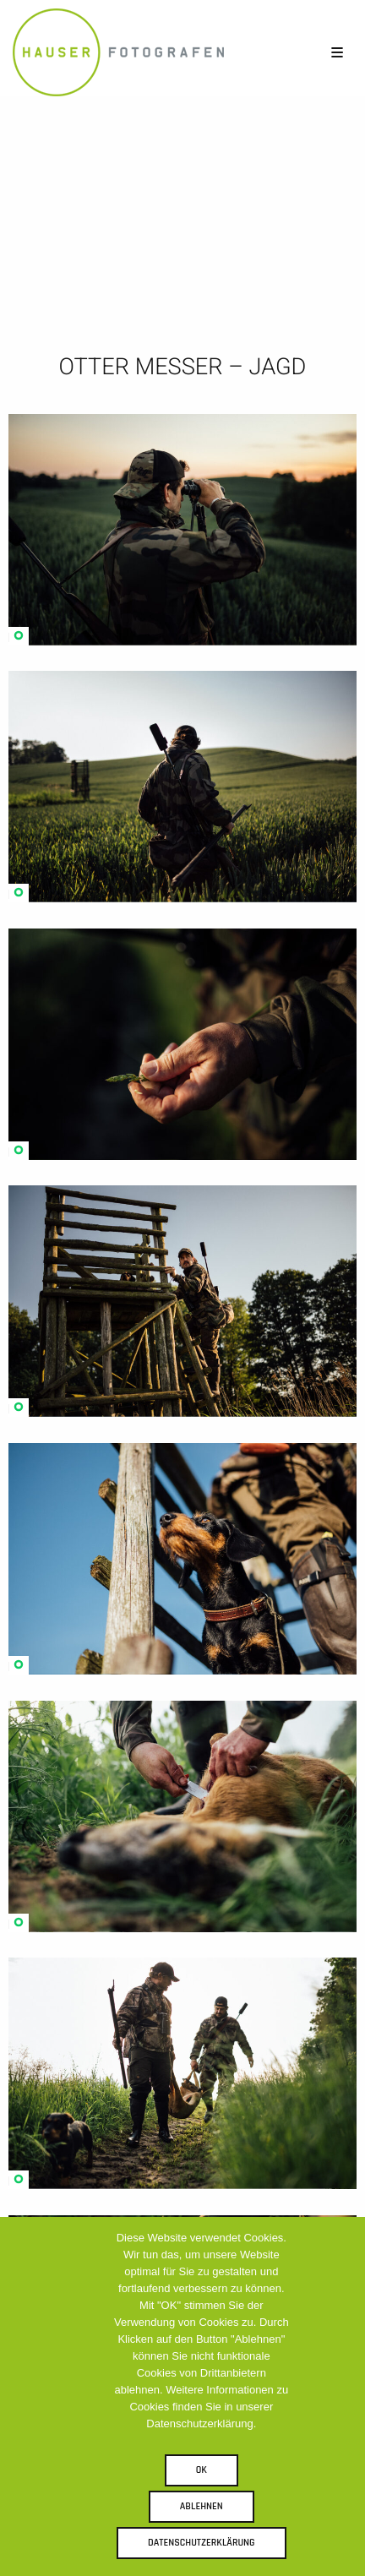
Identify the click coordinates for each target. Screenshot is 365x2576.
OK (201, 2470)
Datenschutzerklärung (201, 2542)
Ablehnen (201, 2506)
